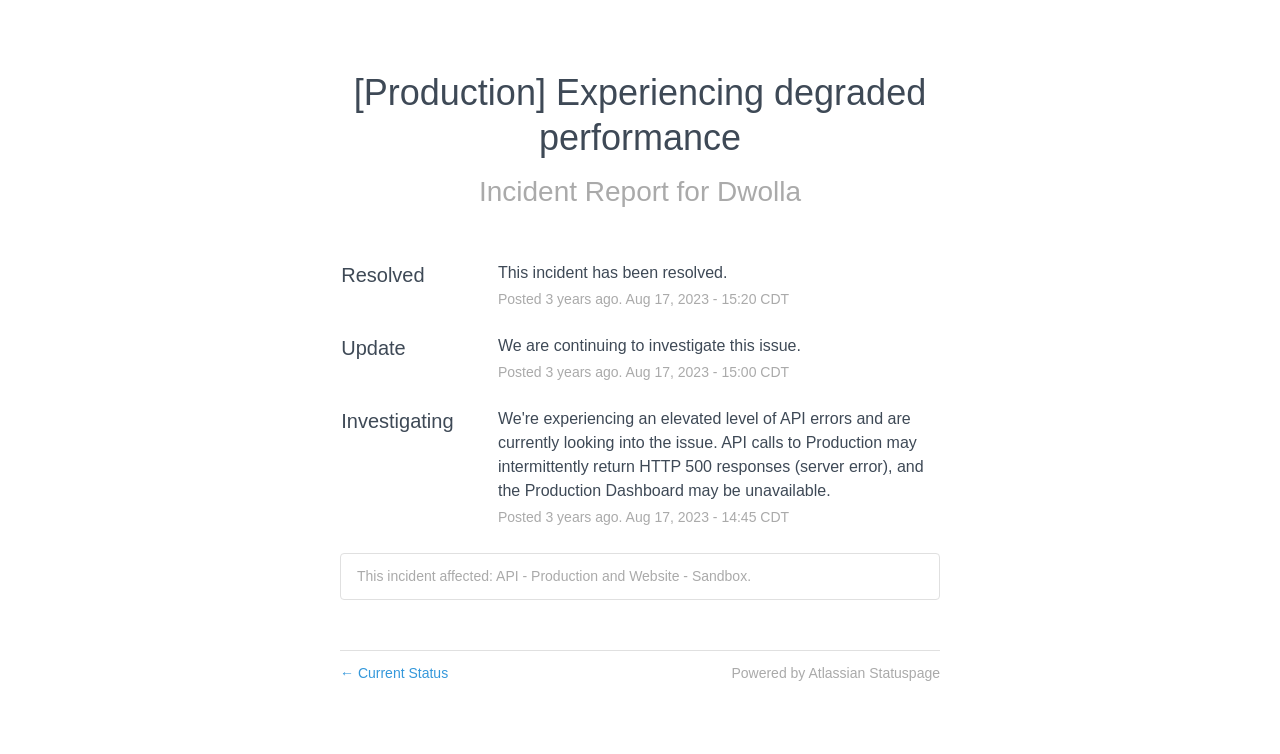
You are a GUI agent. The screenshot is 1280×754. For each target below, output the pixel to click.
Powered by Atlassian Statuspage (835, 673)
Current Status (394, 673)
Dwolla (759, 191)
